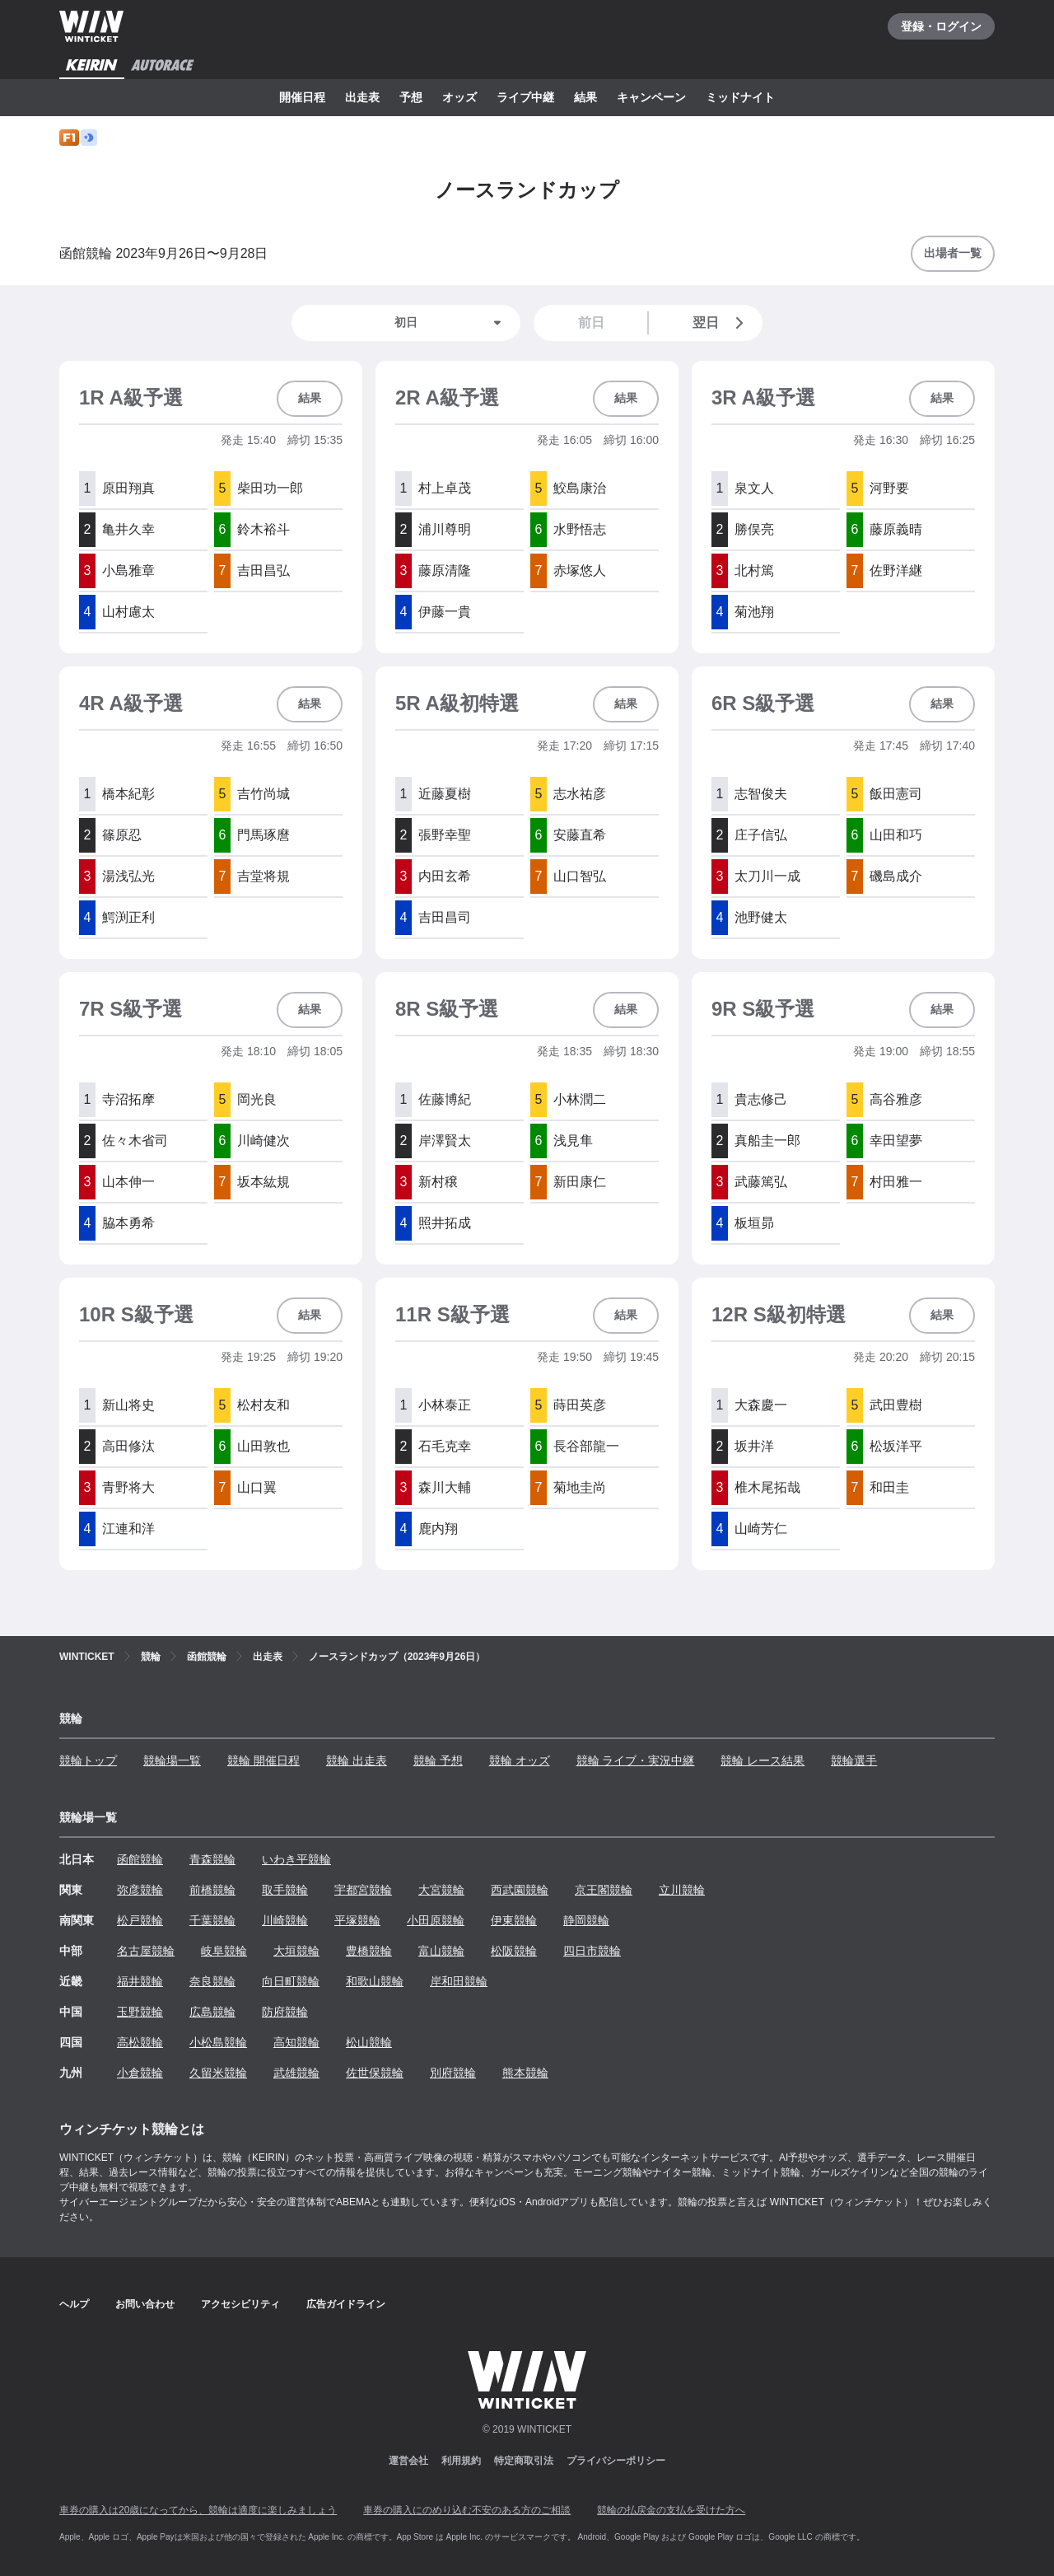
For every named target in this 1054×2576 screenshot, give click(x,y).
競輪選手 (854, 1760)
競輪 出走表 (356, 1760)
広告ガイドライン (345, 2304)
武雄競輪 (296, 2072)
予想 (410, 97)
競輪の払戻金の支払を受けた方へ (671, 2510)
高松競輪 (140, 2042)
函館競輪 (140, 1859)
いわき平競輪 (296, 1859)
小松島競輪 (218, 2042)
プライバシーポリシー (616, 2460)
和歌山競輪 (374, 1981)
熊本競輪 (525, 2072)
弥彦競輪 (140, 1889)
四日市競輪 (592, 1950)
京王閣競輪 (603, 1889)
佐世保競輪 (374, 2072)
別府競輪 (453, 2072)
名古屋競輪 (146, 1950)
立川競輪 (682, 1889)
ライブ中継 (525, 97)
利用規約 (461, 2460)
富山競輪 (441, 1950)
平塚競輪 (357, 1920)
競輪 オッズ (519, 1760)
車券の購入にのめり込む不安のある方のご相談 (467, 2510)
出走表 (362, 97)
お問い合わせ (145, 2304)
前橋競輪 (212, 1889)
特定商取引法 (523, 2460)
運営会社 (408, 2460)
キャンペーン (651, 97)
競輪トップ (88, 1760)
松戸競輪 (140, 1920)
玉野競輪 (140, 2011)
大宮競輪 (441, 1889)
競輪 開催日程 (263, 1760)
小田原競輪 (435, 1920)
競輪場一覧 (172, 1760)
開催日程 (302, 97)
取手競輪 (285, 1889)
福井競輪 (140, 1981)
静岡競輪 (586, 1920)
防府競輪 (285, 2011)
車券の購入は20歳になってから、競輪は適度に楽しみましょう (198, 2510)
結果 (585, 97)
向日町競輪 (290, 1981)
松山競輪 (369, 2042)
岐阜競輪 (224, 1950)
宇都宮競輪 (363, 1889)
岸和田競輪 (458, 1981)
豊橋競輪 (369, 1950)
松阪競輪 (514, 1950)
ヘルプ (74, 2304)
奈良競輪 (212, 1981)
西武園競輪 (519, 1889)
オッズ (459, 97)
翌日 (721, 323)
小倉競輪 (140, 2072)
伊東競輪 (514, 1920)
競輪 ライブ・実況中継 (635, 1760)
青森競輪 (212, 1859)
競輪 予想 (438, 1760)
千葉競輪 (212, 1920)
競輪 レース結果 (762, 1760)
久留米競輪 (218, 2072)
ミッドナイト (740, 97)
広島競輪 (212, 2011)
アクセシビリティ (240, 2304)
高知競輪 (296, 2042)
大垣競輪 (296, 1950)
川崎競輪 (285, 1920)
